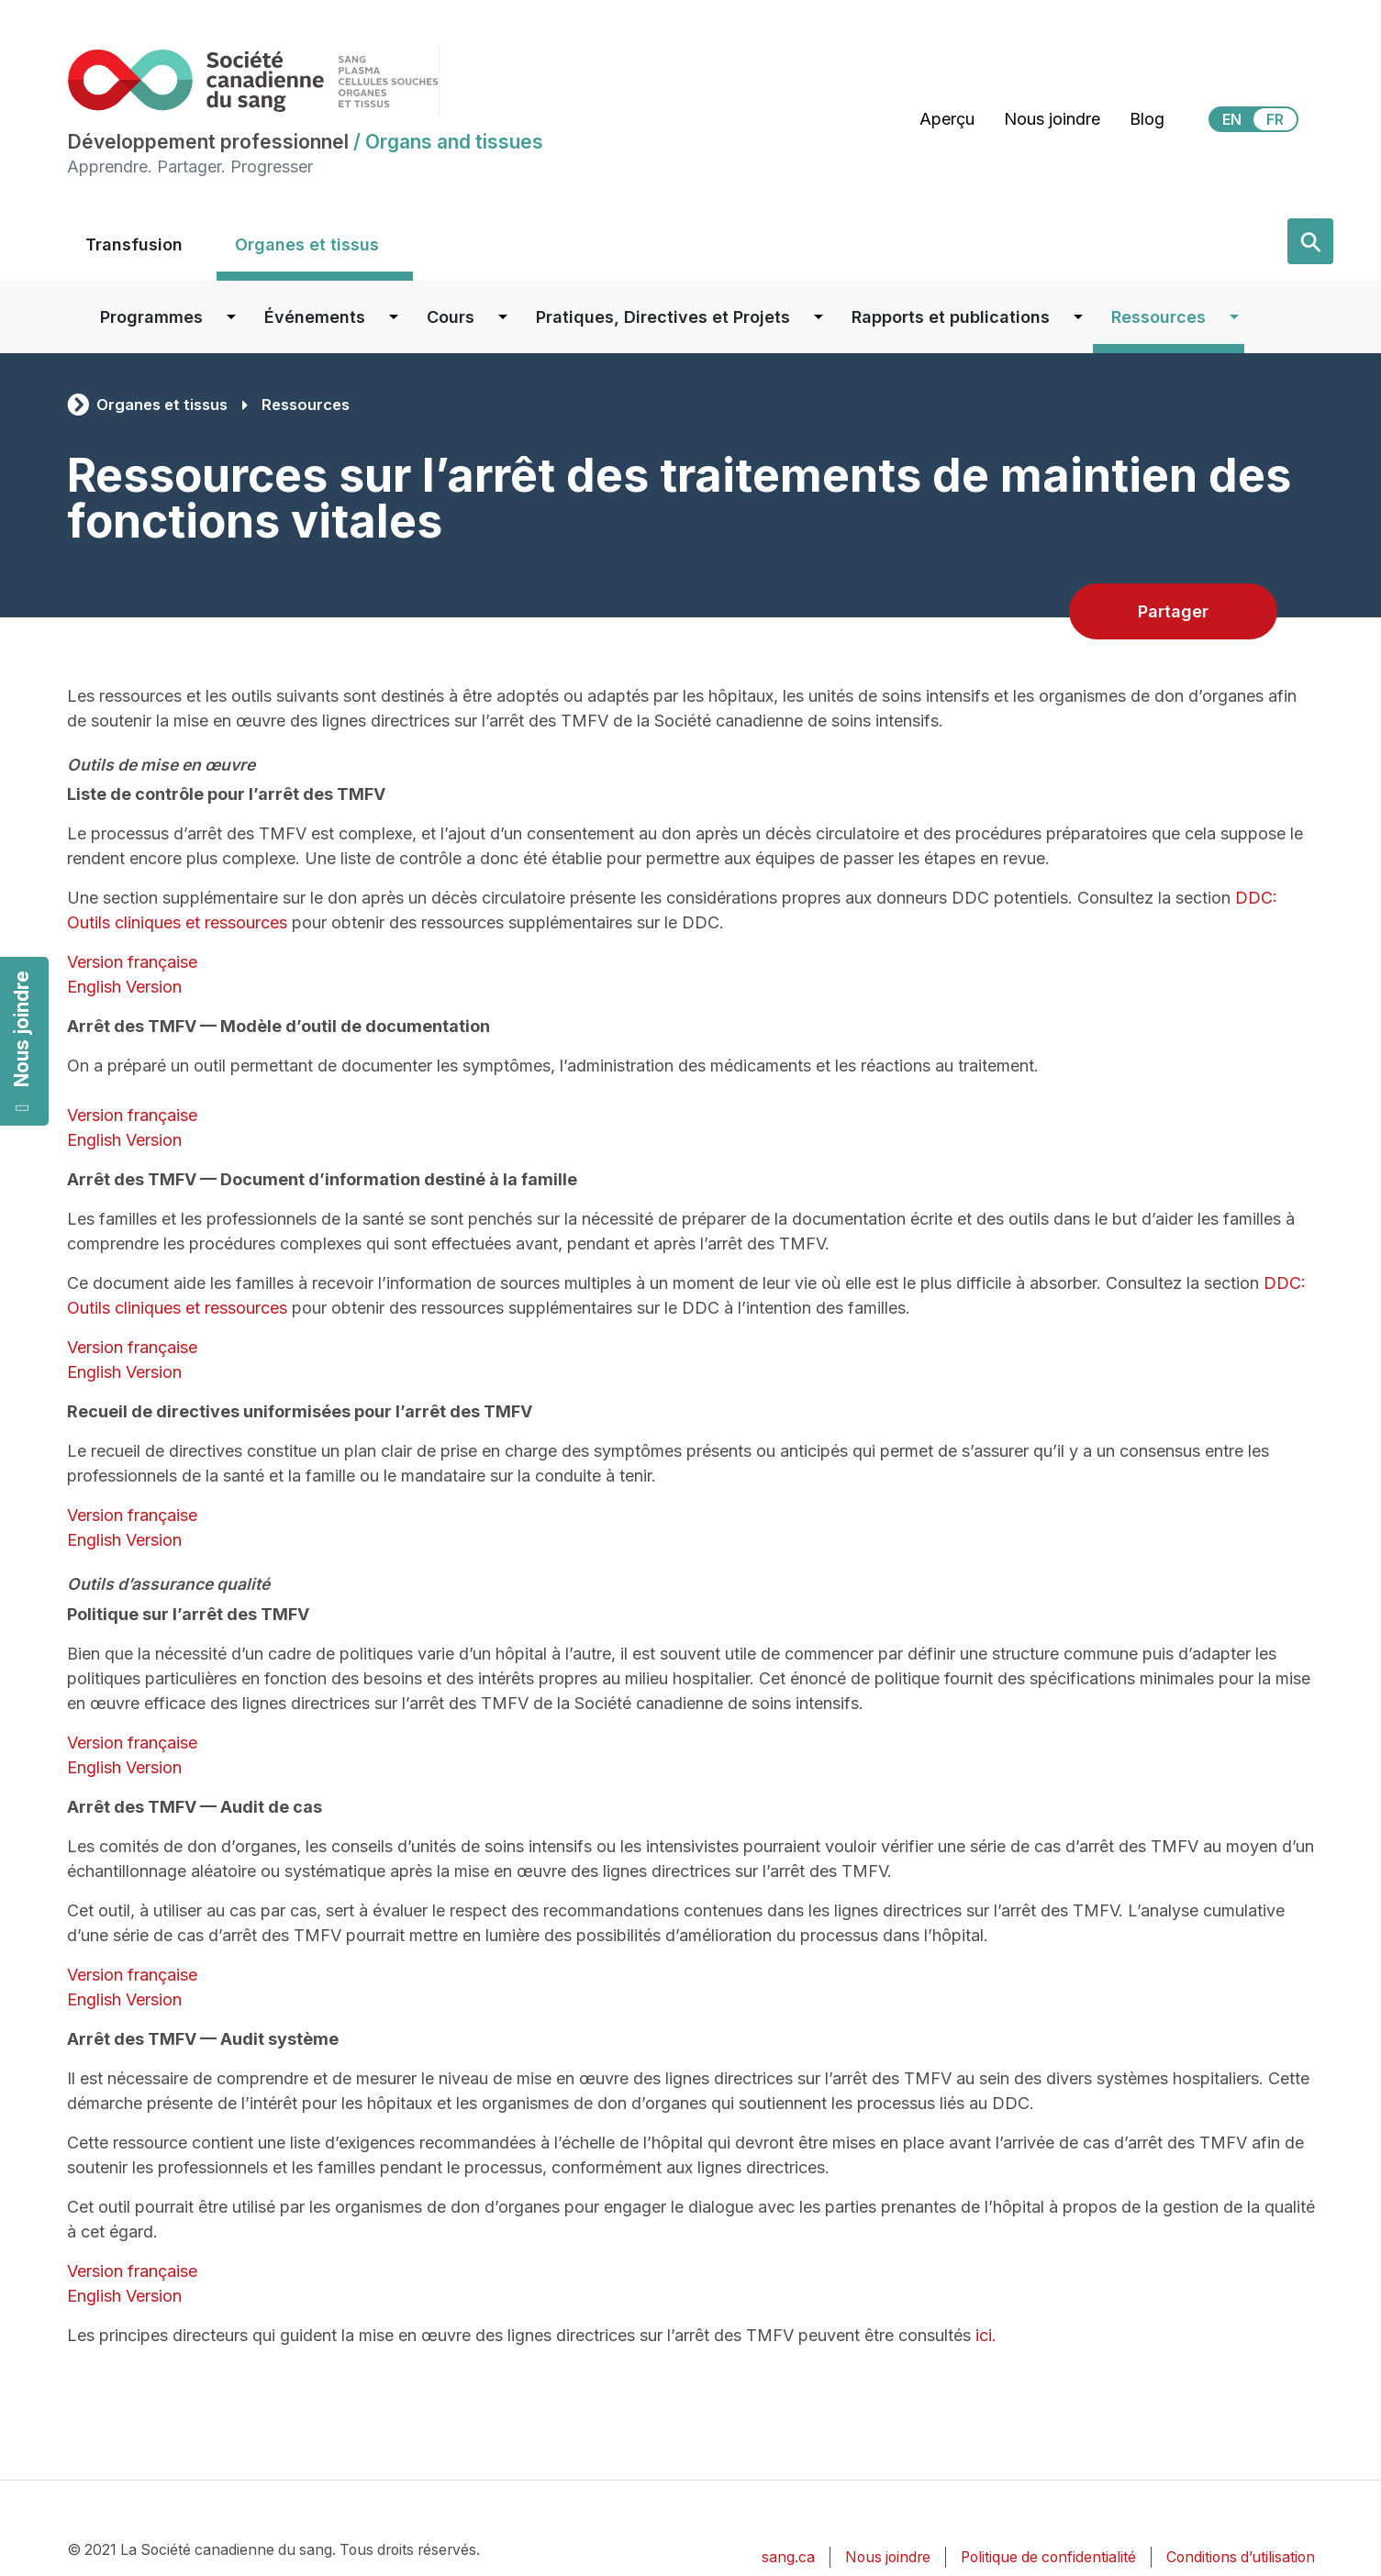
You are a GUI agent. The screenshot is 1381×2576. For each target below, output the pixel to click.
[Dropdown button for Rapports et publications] (1078, 317)
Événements (314, 317)
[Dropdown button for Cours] (503, 317)
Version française (132, 962)
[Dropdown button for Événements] (394, 317)
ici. (986, 2335)
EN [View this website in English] (1232, 119)
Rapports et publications (951, 317)
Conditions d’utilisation (1240, 2557)
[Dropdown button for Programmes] (231, 317)
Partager (1173, 611)
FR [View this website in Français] (1275, 119)
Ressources (1158, 317)
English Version (124, 986)
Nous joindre (21, 1042)
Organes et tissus (307, 244)
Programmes (151, 317)
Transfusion (134, 244)
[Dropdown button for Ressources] (1234, 317)
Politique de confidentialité (1048, 2557)
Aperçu (946, 118)
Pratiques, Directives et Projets (663, 317)
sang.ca (788, 2557)
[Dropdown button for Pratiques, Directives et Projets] (818, 317)
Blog (1147, 118)
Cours (450, 317)
